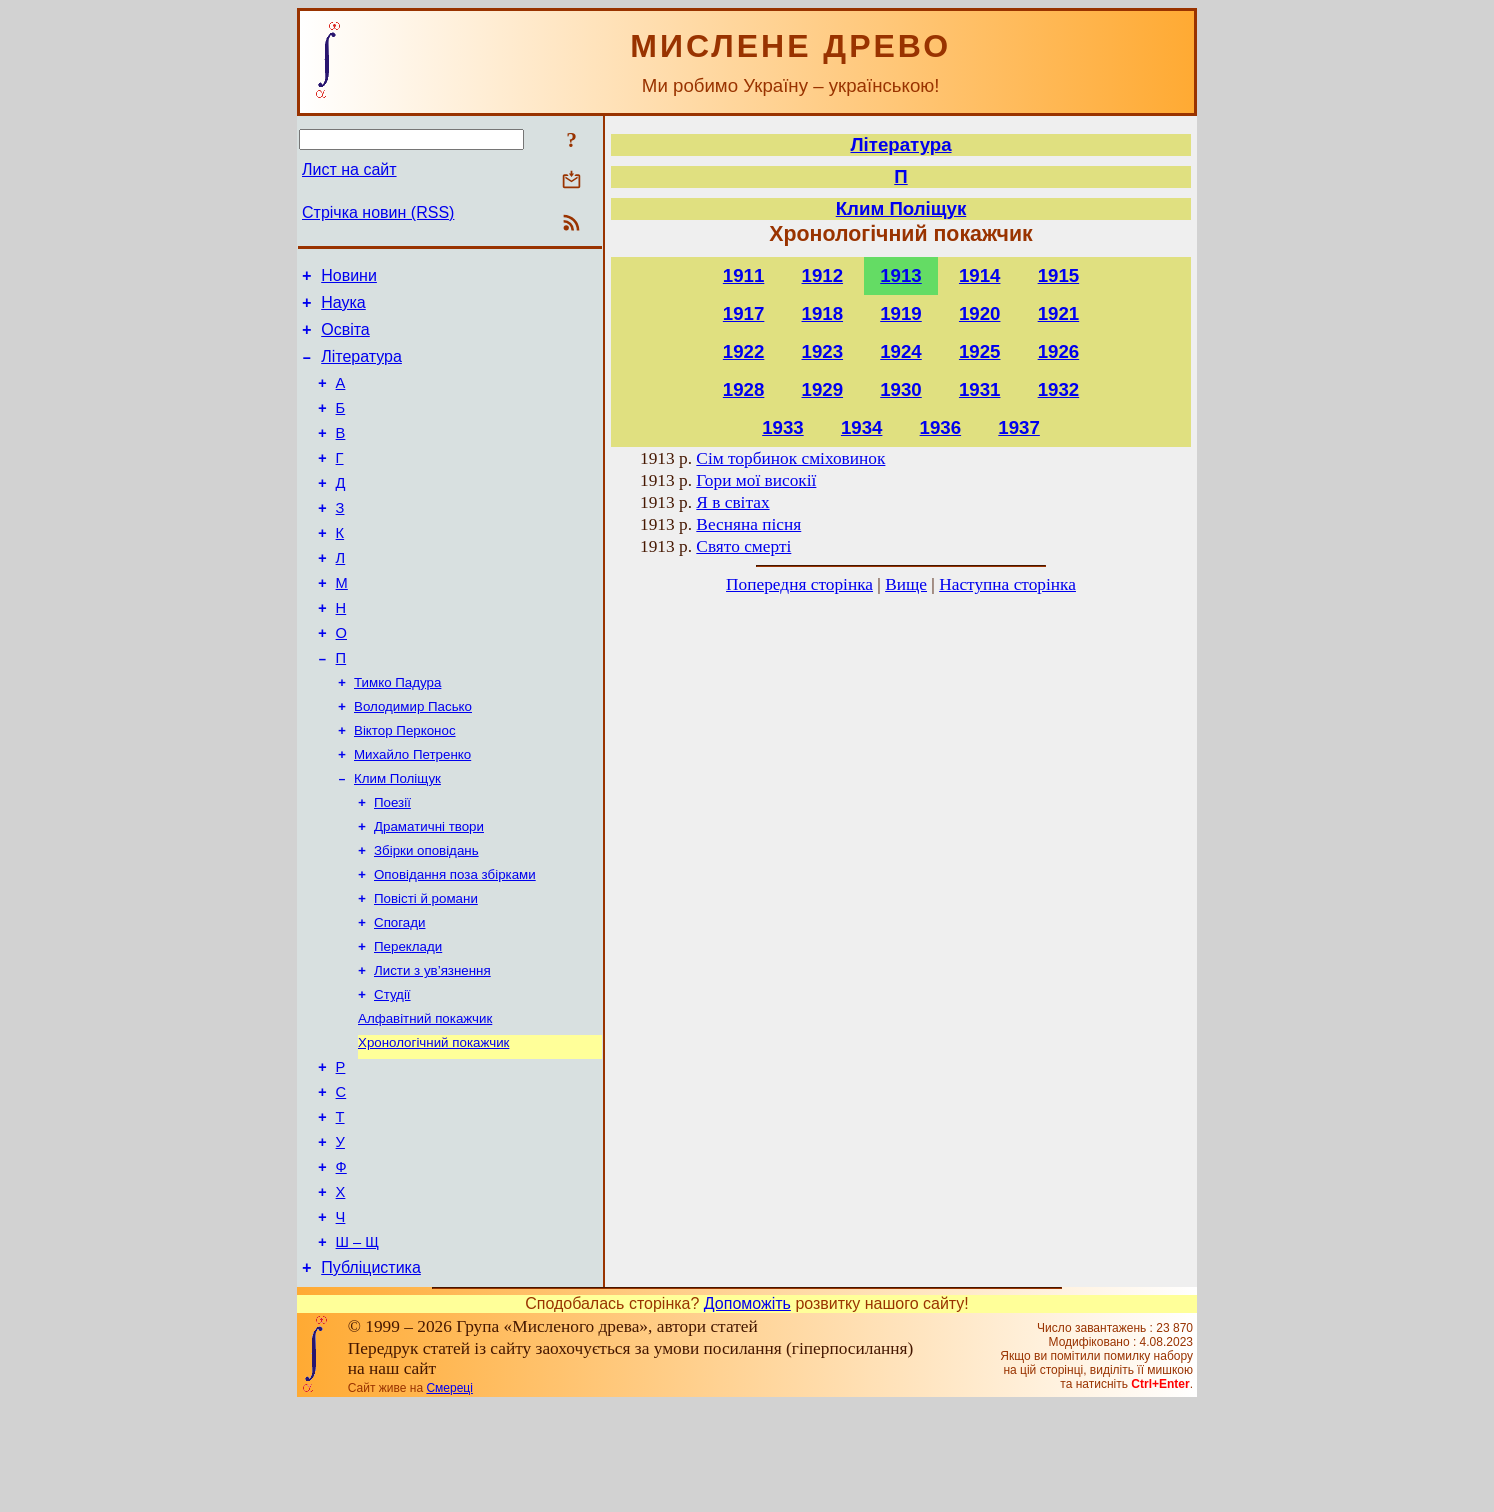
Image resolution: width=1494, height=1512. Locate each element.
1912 (823, 275)
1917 (744, 313)
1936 (941, 427)
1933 (783, 427)
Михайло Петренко (412, 810)
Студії (392, 1070)
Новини (349, 278)
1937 (1019, 427)
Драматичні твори (429, 888)
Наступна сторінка (1007, 584)
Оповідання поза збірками (455, 940)
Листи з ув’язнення (432, 1044)
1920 (980, 313)
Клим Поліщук (397, 836)
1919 (901, 313)
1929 (823, 389)
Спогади (399, 992)
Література (361, 368)
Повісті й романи (426, 966)
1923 (823, 351)
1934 (862, 427)
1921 (1059, 313)
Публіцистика (371, 1374)
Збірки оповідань (426, 914)
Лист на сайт (349, 169)
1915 (1059, 275)
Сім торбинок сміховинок (790, 458)
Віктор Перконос (405, 784)
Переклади (408, 1018)
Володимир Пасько (413, 758)
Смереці (449, 1495)
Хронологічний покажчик (433, 1122)
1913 (901, 275)
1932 (1059, 389)
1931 (980, 389)
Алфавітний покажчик (425, 1096)
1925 (980, 351)
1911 (744, 275)
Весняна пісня (748, 524)
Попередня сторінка (799, 584)
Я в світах (732, 502)
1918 (823, 313)
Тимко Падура (397, 732)
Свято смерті (743, 546)
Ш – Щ (357, 1346)
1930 (901, 389)
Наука (343, 308)
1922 (744, 351)
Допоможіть (747, 1410)
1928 (744, 389)
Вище (906, 584)
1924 (901, 351)
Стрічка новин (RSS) (378, 212)
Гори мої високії (756, 480)
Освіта (345, 338)
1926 (1059, 351)
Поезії (392, 862)
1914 (980, 275)
